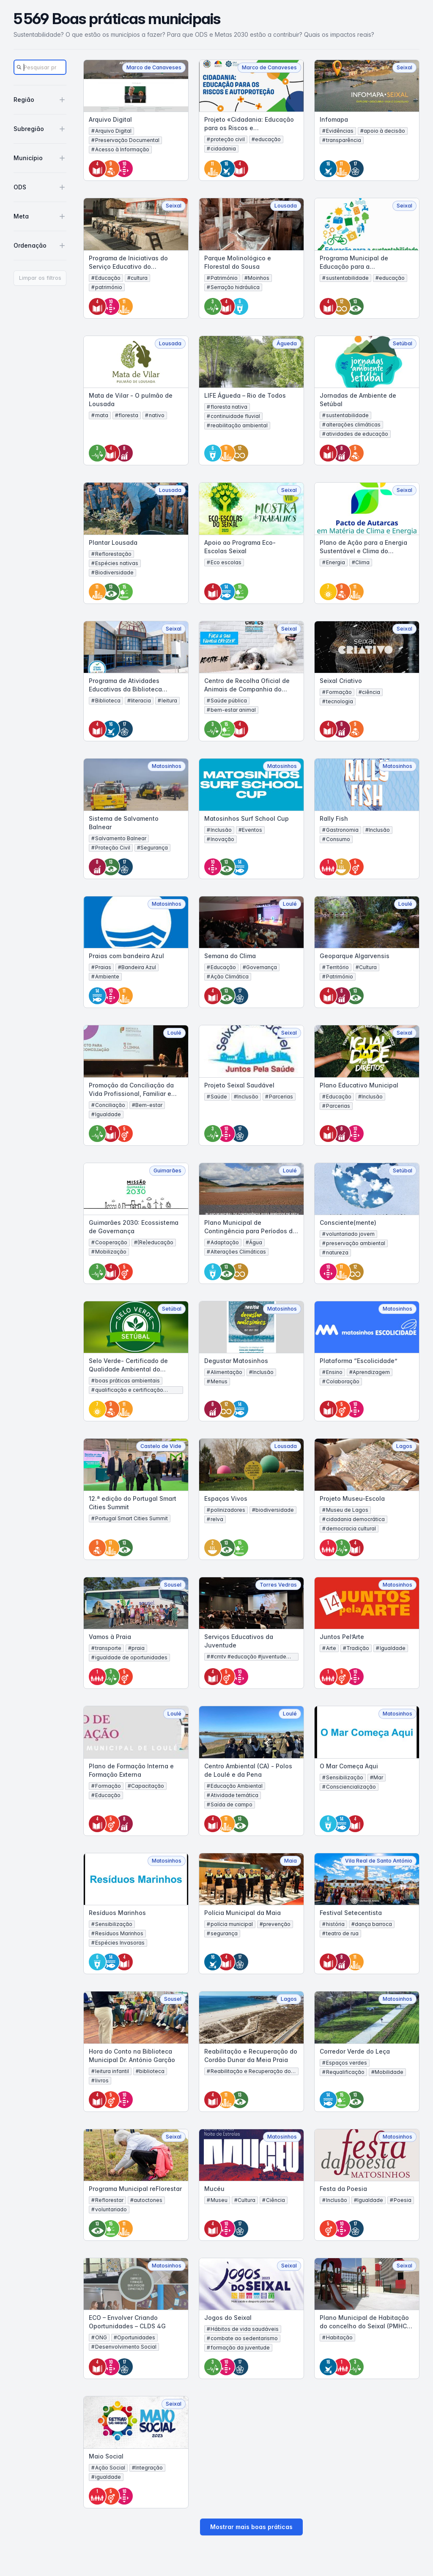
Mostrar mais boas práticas (251, 2526)
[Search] (40, 67)
